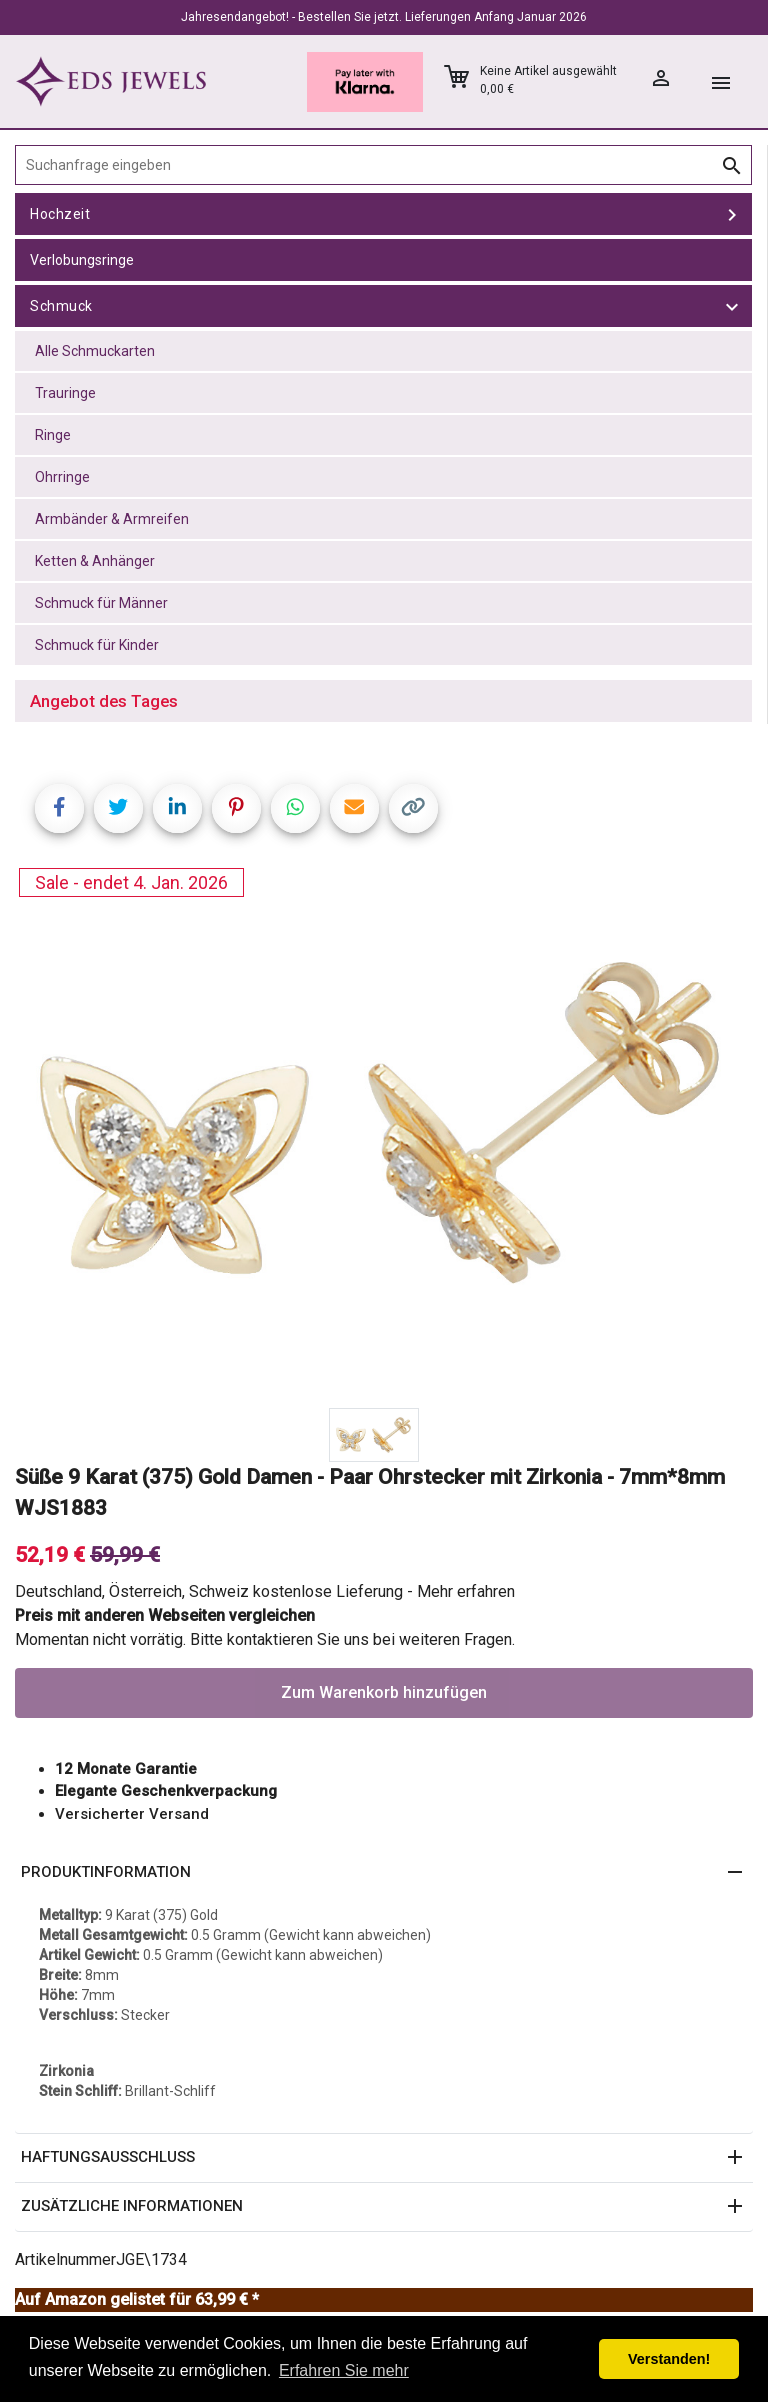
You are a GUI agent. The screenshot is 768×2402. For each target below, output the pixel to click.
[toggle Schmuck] (732, 306)
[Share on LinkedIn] (177, 808)
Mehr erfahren (466, 1591)
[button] (384, 1873)
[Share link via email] (354, 808)
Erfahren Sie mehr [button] (344, 2370)
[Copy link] (413, 808)
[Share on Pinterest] (236, 808)
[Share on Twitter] (118, 808)
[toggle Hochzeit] (732, 214)
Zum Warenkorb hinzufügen (384, 1692)
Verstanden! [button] (669, 2359)
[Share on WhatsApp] (295, 808)
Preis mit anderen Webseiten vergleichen (165, 1615)
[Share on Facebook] (59, 808)
